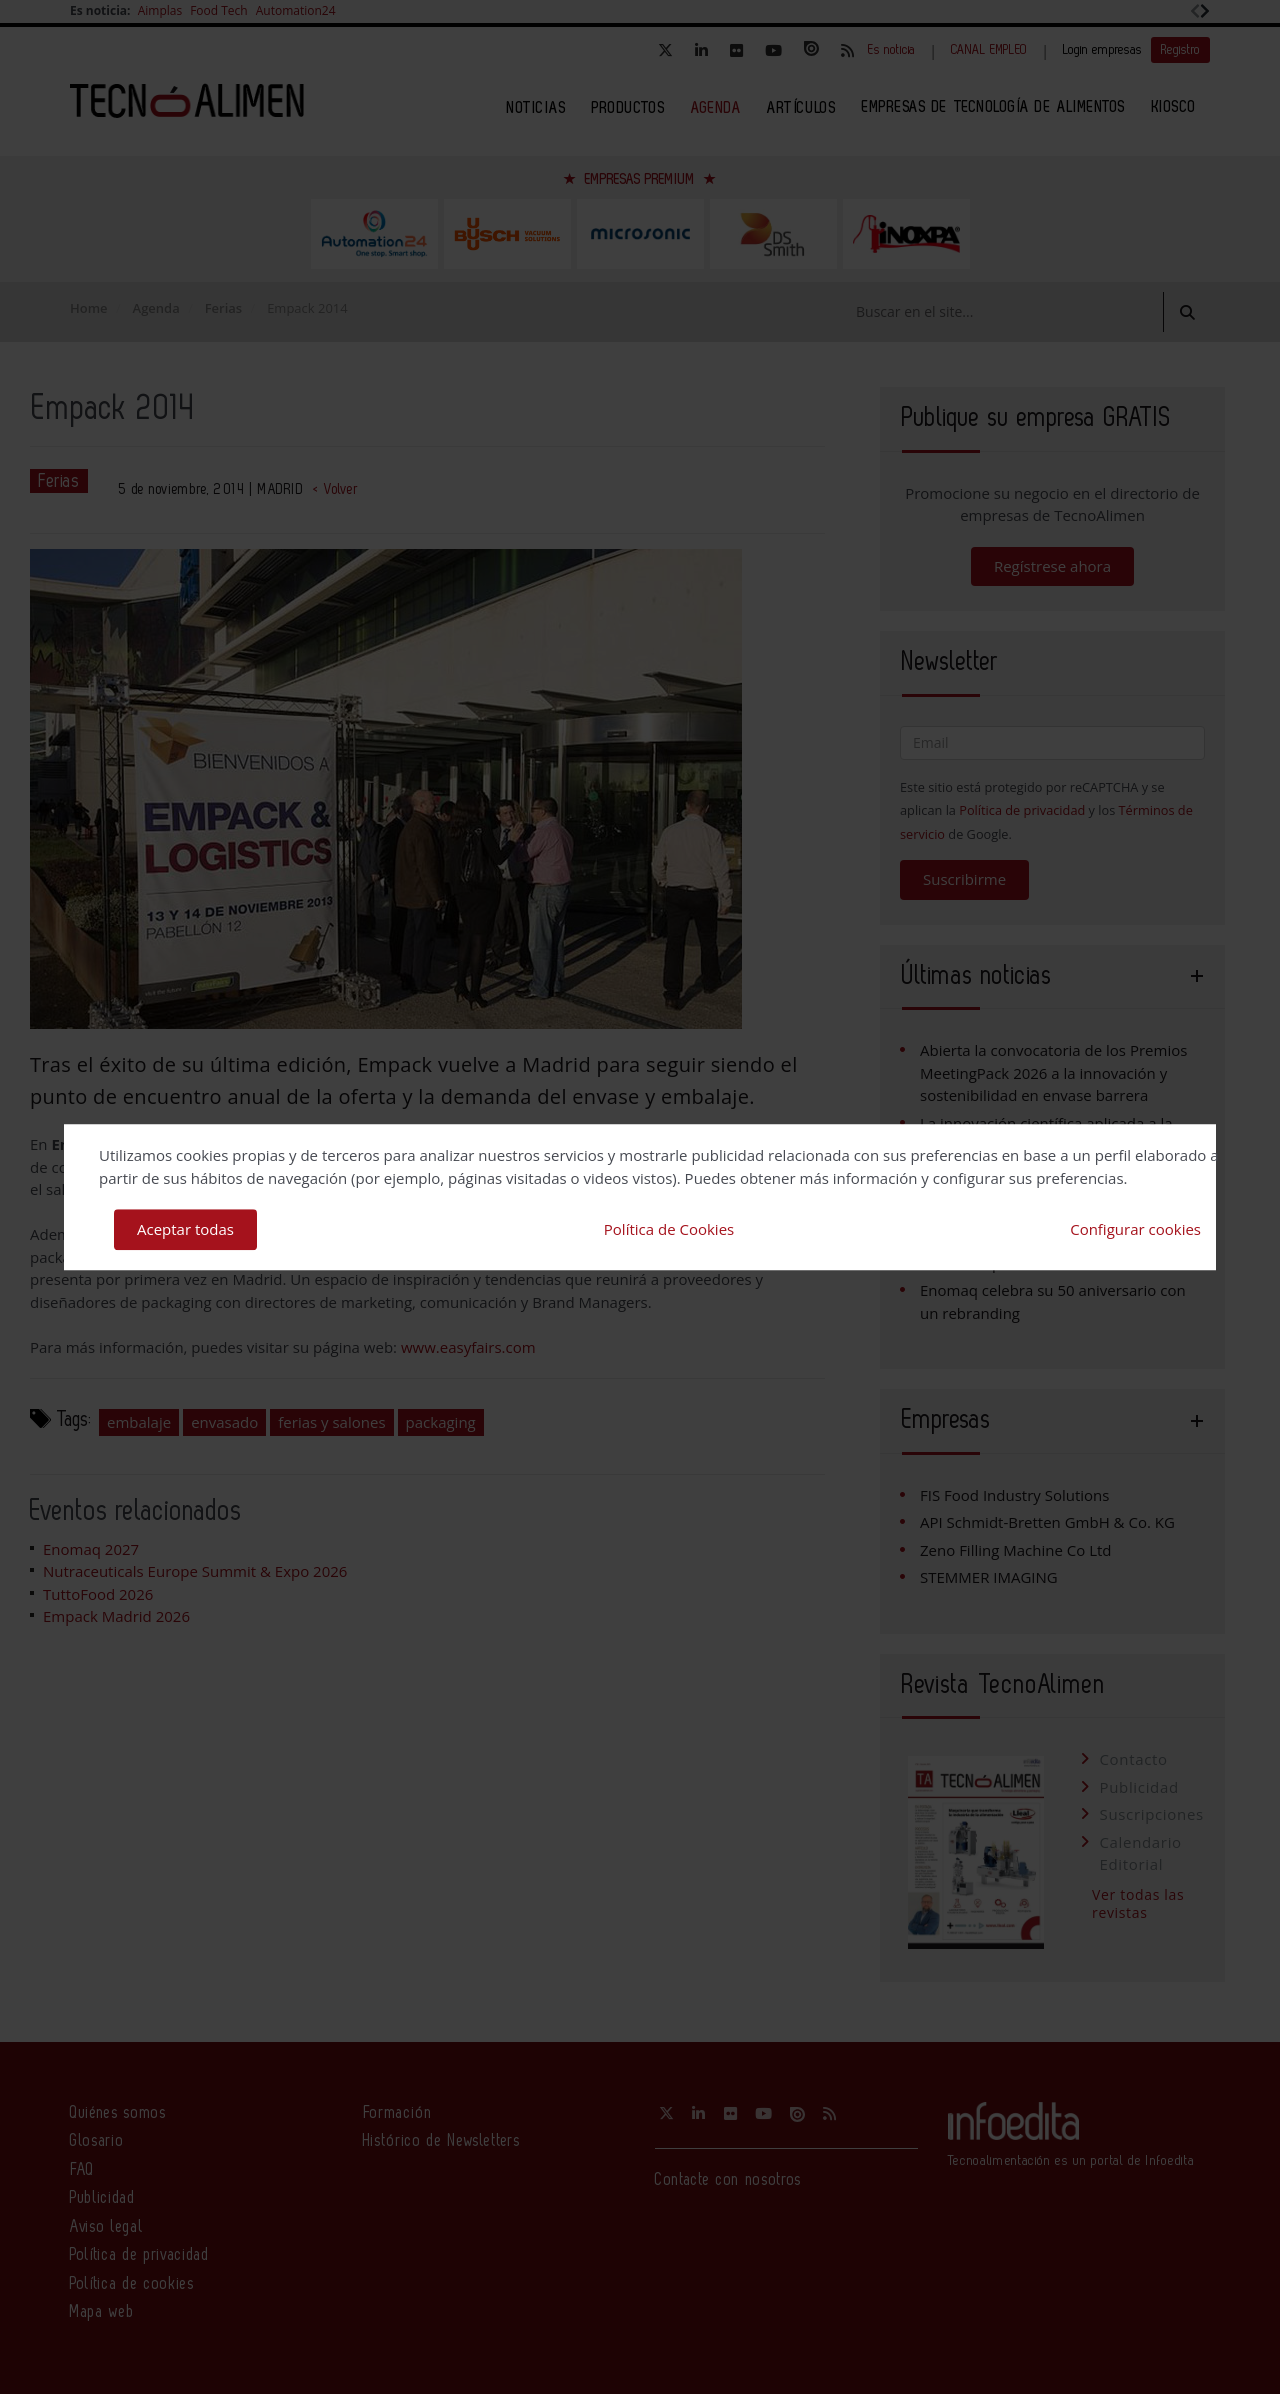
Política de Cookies (669, 1229)
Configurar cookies (1135, 1229)
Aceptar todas (185, 1229)
